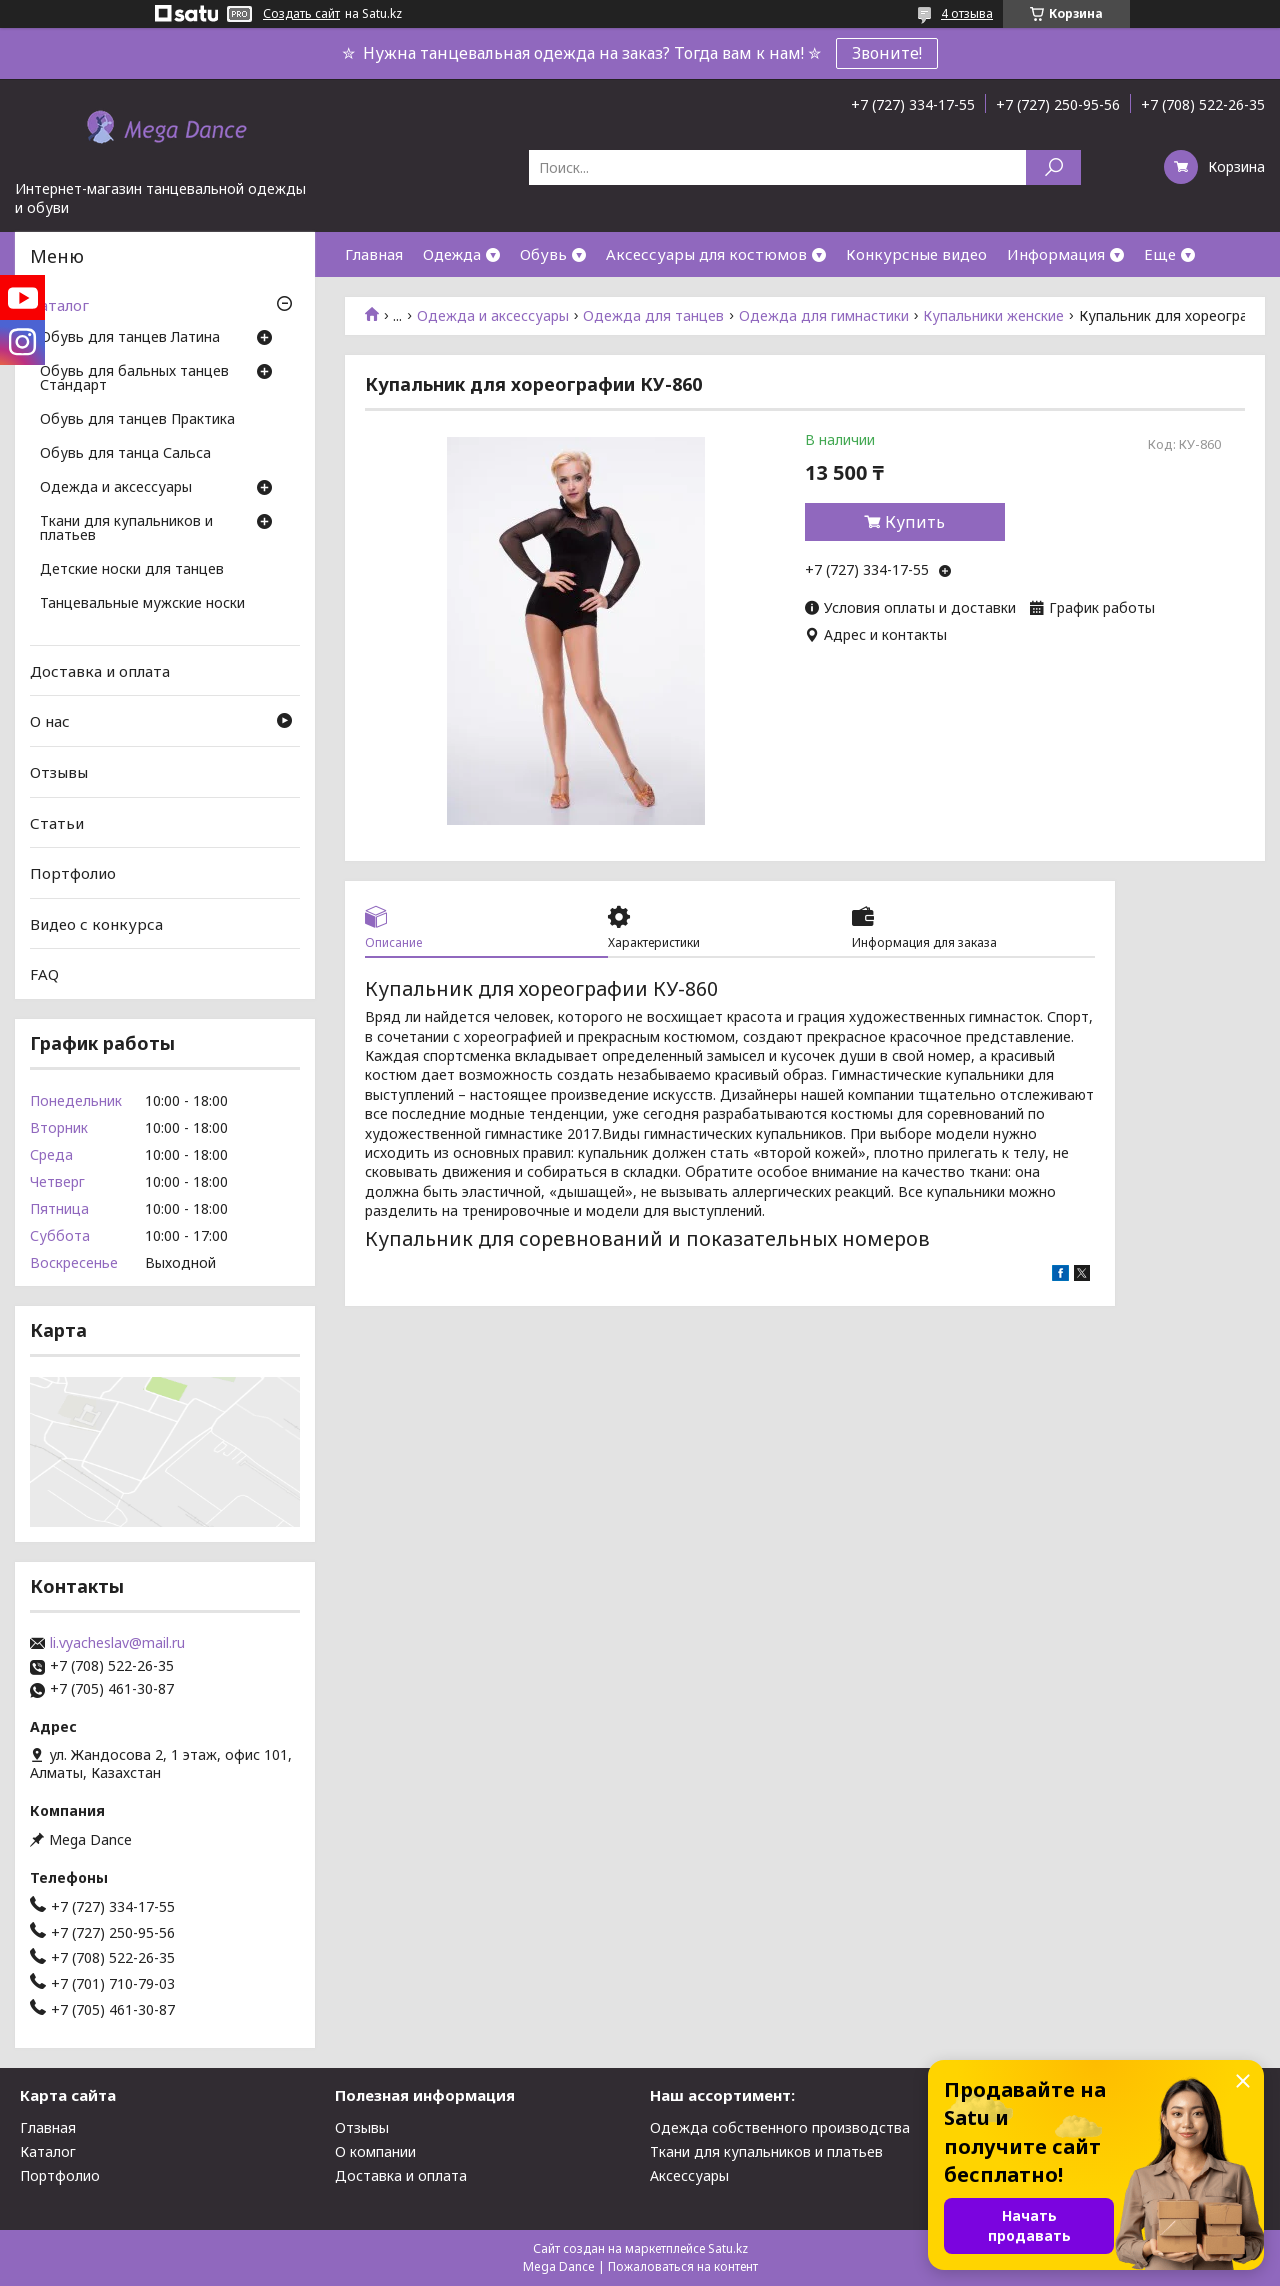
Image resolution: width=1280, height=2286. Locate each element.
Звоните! (887, 53)
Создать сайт (301, 14)
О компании (375, 2151)
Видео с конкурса (96, 924)
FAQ (44, 974)
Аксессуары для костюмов (706, 254)
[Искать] (1053, 167)
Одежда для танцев (653, 316)
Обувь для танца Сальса (125, 454)
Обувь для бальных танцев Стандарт (134, 379)
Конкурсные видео (916, 254)
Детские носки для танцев (132, 570)
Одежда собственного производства (780, 2127)
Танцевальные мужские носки (142, 604)
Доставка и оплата (100, 671)
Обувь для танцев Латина (130, 338)
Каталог (59, 305)
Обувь (543, 254)
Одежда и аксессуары (493, 316)
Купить (915, 522)
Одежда (452, 254)
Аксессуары (689, 2175)
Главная (374, 254)
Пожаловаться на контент (683, 2266)
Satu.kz (728, 2248)
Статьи (57, 822)
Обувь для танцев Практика (137, 420)
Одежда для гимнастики (824, 316)
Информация (1056, 254)
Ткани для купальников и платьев (126, 529)
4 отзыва (967, 13)
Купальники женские (993, 316)
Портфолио (73, 873)
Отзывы (59, 772)
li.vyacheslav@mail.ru (117, 1643)
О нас (50, 721)
